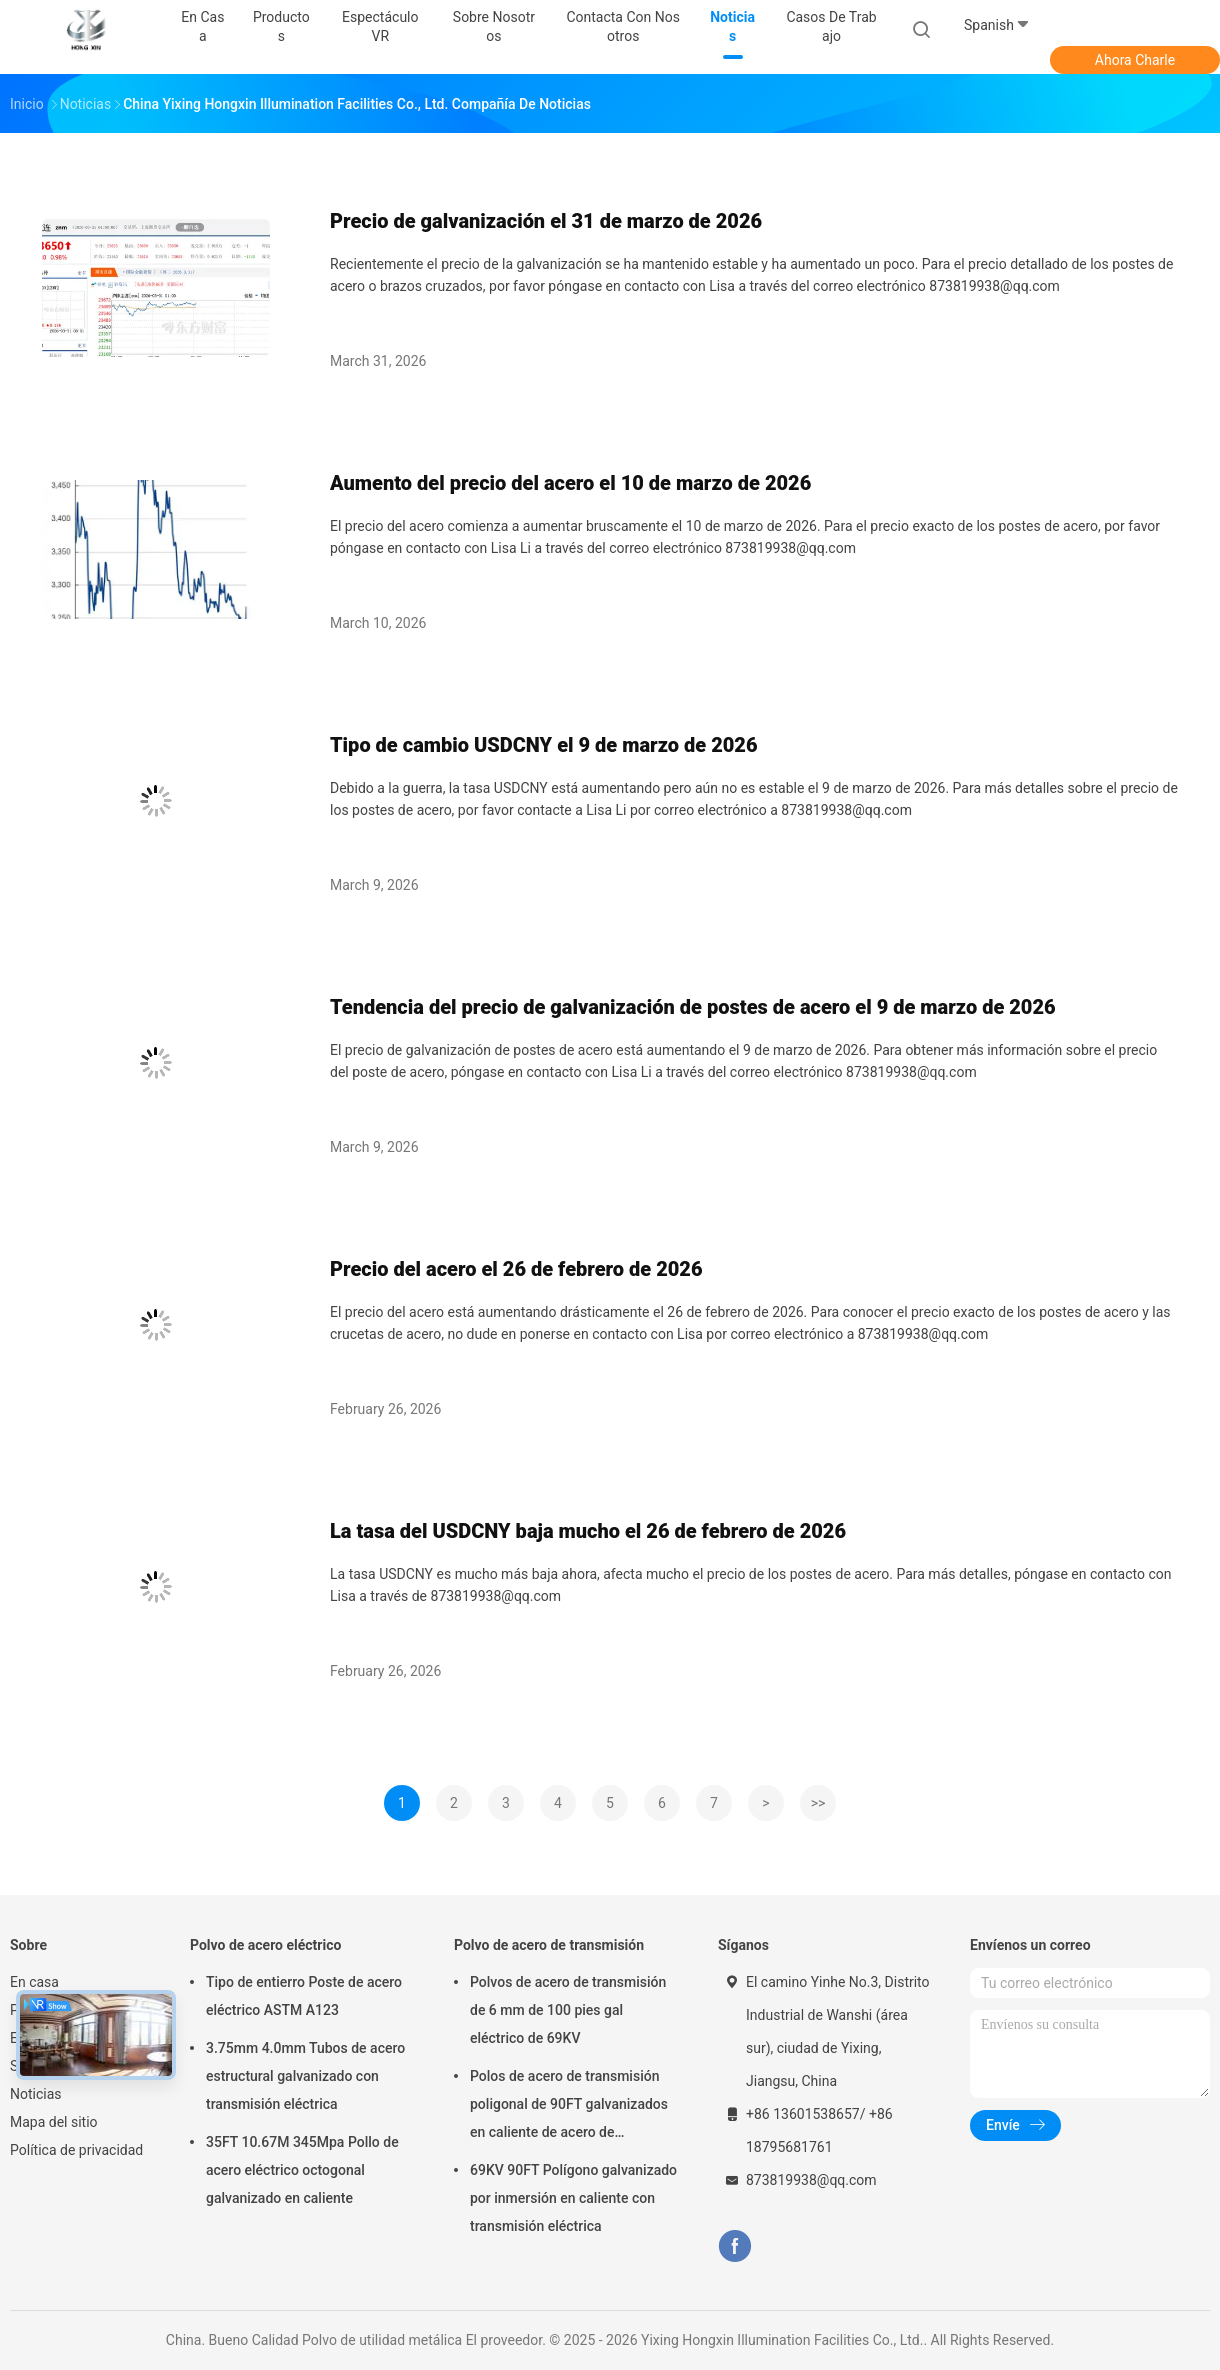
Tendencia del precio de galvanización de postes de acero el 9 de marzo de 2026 (693, 1007)
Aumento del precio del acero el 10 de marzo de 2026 (570, 483)
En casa (34, 1982)
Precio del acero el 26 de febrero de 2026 (516, 1269)
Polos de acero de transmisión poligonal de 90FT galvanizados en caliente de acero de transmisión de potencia (569, 2107)
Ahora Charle (1135, 60)
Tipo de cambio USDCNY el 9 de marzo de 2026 (544, 745)
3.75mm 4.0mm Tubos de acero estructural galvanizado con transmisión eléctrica (305, 2076)
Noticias (36, 2094)
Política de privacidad (76, 2150)
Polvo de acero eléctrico (265, 1945)
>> (818, 1803)
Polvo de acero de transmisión (549, 1945)
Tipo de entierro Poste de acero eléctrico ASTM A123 (304, 1996)
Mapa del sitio (54, 2122)
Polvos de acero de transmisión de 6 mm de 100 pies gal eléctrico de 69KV (568, 2010)
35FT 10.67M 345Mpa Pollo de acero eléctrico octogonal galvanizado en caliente (302, 2170)
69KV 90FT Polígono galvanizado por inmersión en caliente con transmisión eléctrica (573, 2198)
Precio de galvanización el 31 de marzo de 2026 (546, 221)
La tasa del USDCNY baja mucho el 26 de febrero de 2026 (588, 1531)
